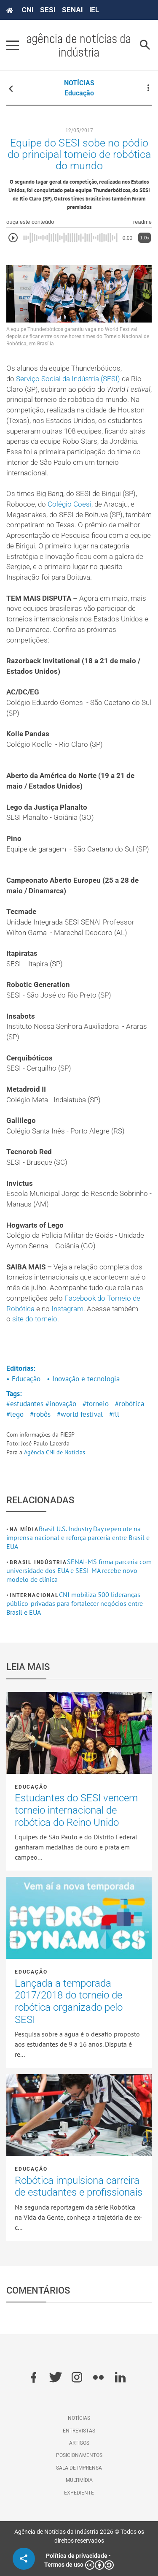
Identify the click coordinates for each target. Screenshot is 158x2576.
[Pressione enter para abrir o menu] (12, 45)
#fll (114, 1414)
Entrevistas (79, 2431)
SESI (47, 9)
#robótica (129, 1403)
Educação (79, 93)
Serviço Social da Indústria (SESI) (68, 379)
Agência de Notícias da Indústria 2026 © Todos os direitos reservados (79, 2536)
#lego (15, 1414)
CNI (27, 9)
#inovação (61, 1403)
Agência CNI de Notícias (54, 1452)
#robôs (40, 1414)
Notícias (79, 2418)
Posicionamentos (79, 2455)
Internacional (34, 1595)
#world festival (80, 1414)
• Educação (23, 1378)
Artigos (79, 2443)
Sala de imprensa (79, 2468)
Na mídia (24, 1529)
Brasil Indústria (38, 1562)
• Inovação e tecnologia (83, 1378)
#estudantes (24, 1403)
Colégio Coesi (69, 504)
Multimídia (79, 2480)
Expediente (79, 2493)
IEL (94, 9)
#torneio (96, 1403)
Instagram (67, 1309)
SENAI (72, 9)
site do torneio (34, 1319)
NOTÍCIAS (79, 83)
